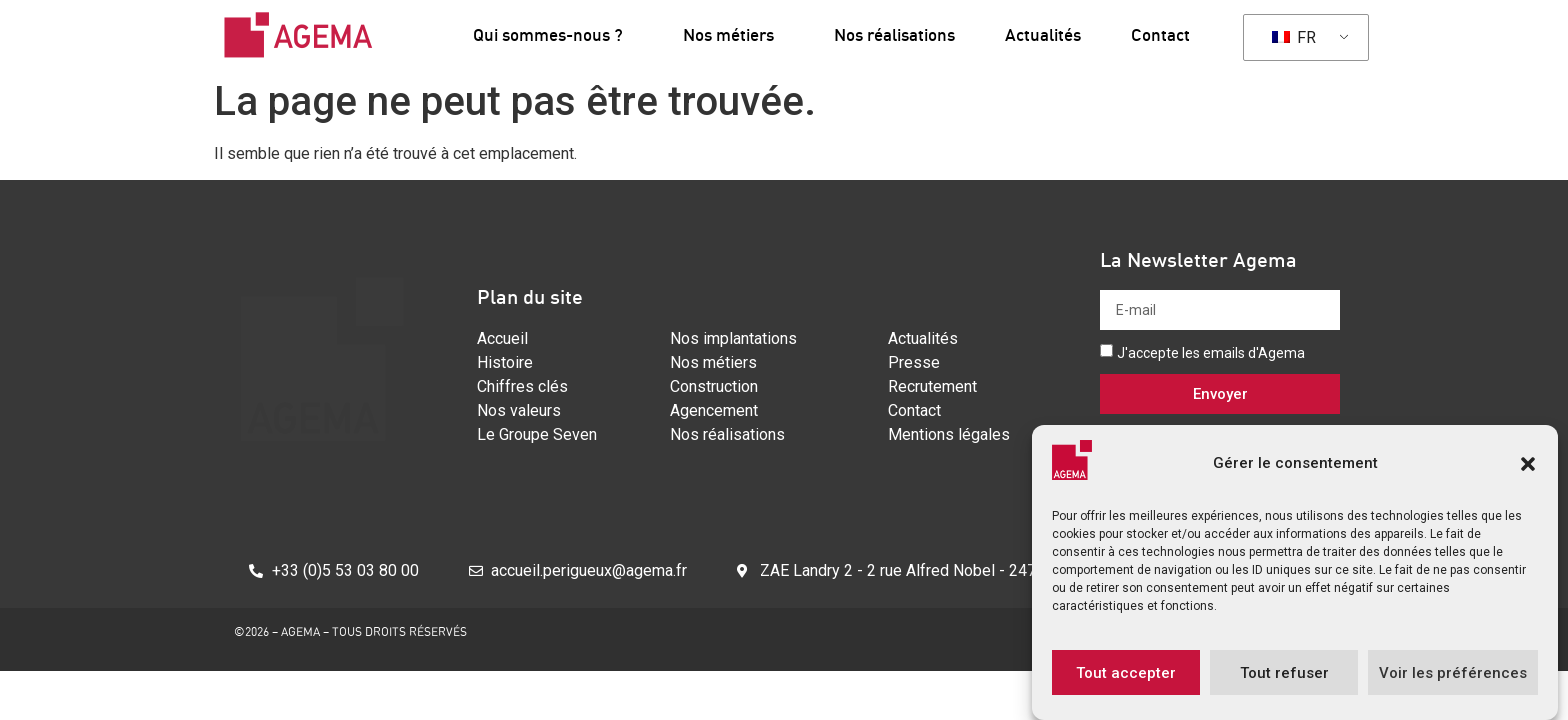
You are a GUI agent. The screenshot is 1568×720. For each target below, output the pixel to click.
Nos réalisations (894, 34)
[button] (1528, 464)
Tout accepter (1126, 673)
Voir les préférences (1453, 673)
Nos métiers (733, 34)
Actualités (1043, 34)
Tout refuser (1284, 673)
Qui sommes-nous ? (553, 34)
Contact (1160, 34)
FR (1294, 37)
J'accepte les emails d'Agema (1211, 353)
